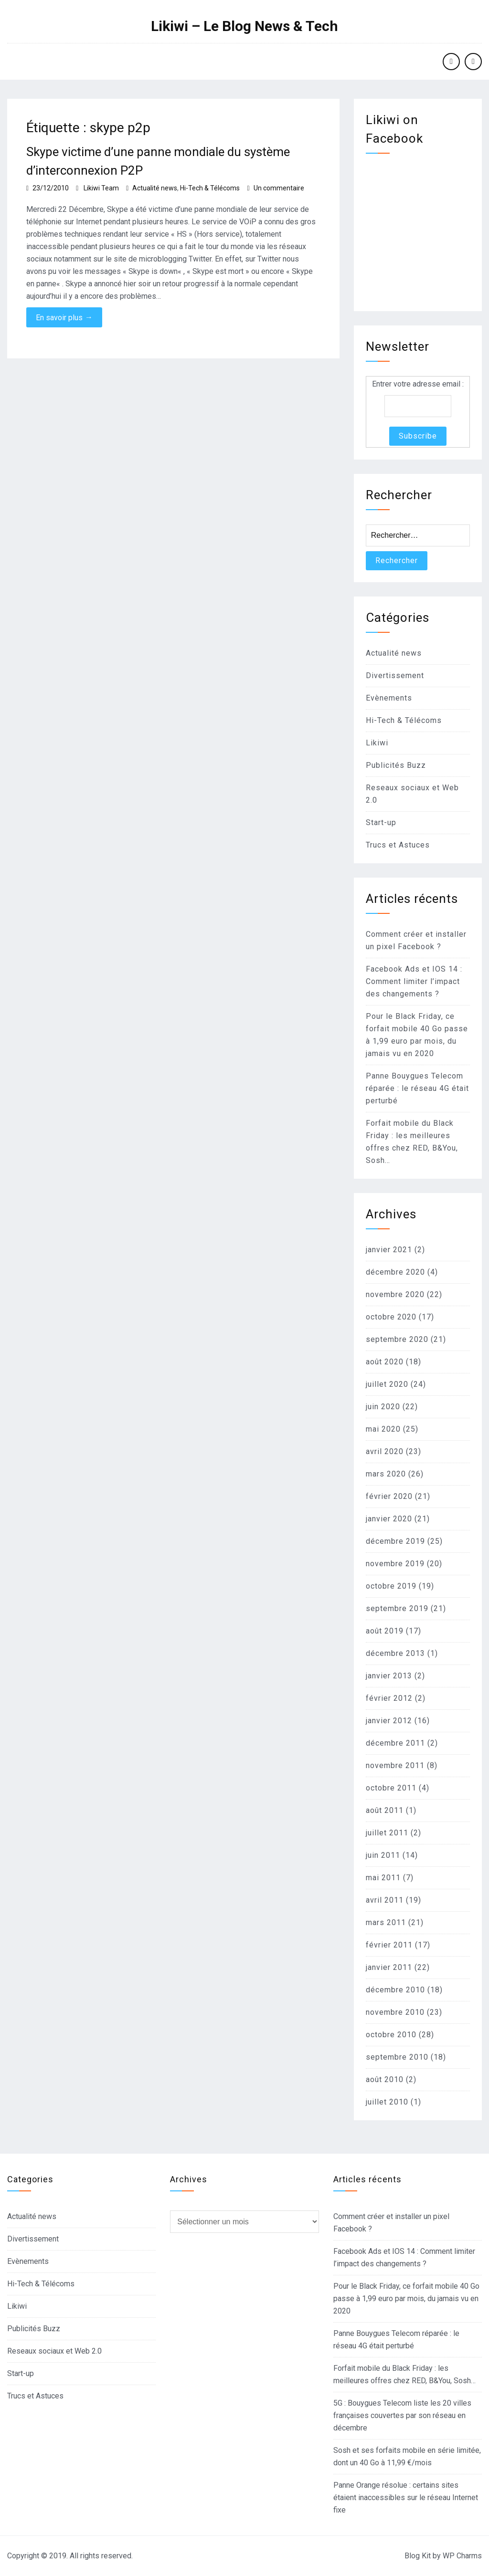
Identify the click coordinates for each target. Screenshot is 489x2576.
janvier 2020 (389, 1518)
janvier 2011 (389, 1967)
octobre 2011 (391, 1787)
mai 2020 (383, 1429)
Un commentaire (279, 188)
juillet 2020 (387, 1384)
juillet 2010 (387, 2101)
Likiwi (377, 742)
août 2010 (385, 2079)
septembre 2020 (397, 1339)
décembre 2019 (395, 1541)
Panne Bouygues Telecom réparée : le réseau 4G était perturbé (417, 1088)
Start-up (381, 822)
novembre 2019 (395, 1563)
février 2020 (389, 1496)
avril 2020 (385, 1451)
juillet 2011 (387, 1832)
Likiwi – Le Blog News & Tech (244, 26)
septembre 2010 (397, 2057)
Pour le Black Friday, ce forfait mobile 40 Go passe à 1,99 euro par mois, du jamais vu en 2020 (406, 2298)
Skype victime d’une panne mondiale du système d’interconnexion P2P (158, 161)
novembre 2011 (395, 1765)
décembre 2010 (395, 1989)
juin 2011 (383, 1855)
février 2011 (389, 1944)
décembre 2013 (395, 1653)
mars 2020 (386, 1473)
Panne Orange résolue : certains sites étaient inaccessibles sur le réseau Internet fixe (405, 2497)
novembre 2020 (395, 1294)
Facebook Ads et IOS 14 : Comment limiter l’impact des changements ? (414, 981)
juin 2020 (383, 1406)
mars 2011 (386, 1922)
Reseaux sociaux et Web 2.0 (54, 2351)
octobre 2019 (391, 1586)
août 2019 (385, 1630)
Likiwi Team (101, 188)
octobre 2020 (391, 1316)
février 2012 (389, 1698)
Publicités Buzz (396, 765)
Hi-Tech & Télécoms (210, 188)
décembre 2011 (395, 1743)
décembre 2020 (395, 1272)
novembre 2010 (395, 2012)
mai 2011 (383, 1877)
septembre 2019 (397, 1608)
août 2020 (385, 1361)
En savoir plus (64, 317)
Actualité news (154, 188)
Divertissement (395, 675)
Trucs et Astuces (398, 844)
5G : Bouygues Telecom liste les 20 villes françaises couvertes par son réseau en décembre (402, 2415)
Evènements (389, 697)
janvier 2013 (389, 1675)
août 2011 (385, 1810)
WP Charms (462, 2555)
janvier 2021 (389, 1249)
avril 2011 (385, 1900)
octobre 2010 (391, 2034)
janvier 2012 (389, 1720)
